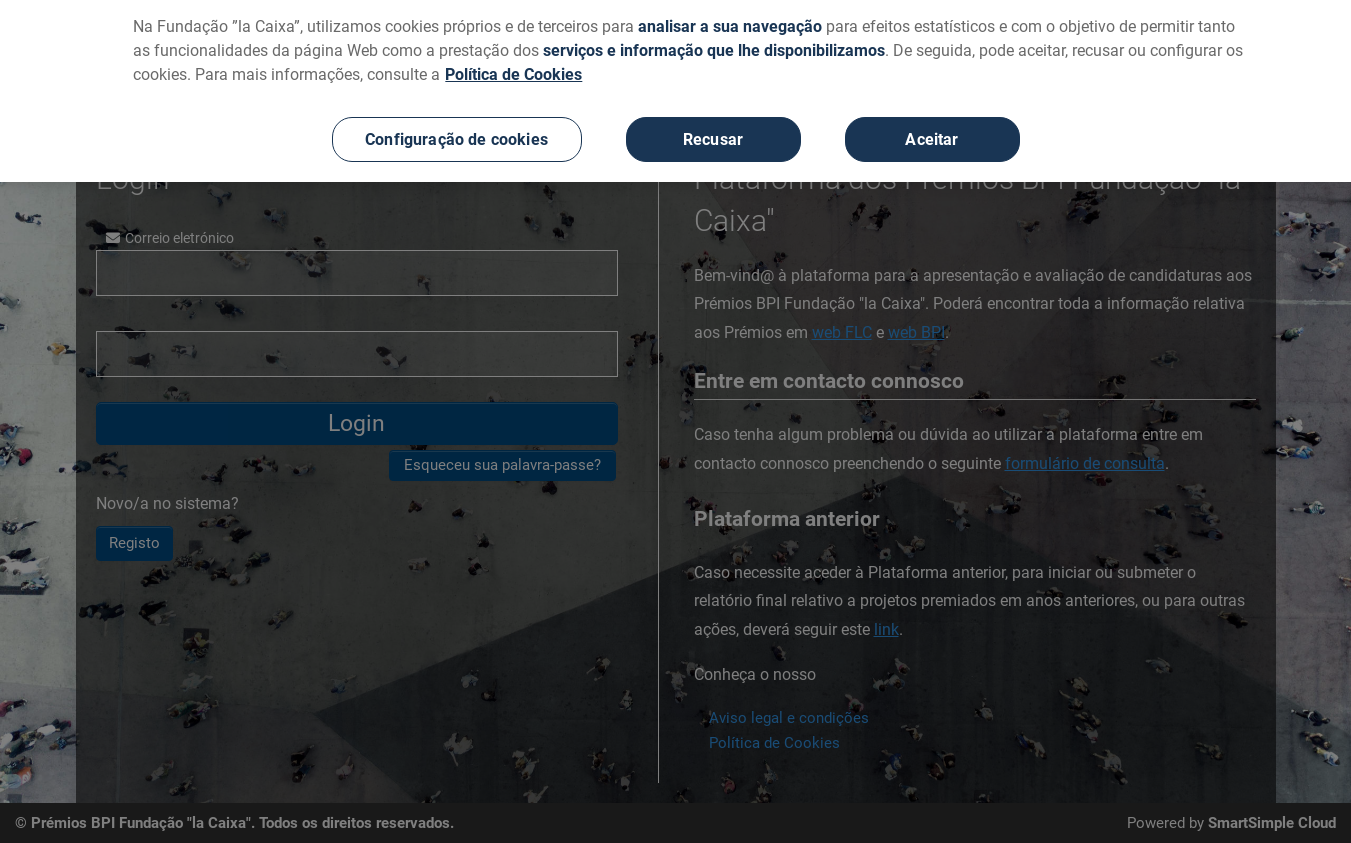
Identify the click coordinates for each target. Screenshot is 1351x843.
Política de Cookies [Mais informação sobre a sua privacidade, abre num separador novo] (513, 66)
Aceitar (931, 131)
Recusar (713, 131)
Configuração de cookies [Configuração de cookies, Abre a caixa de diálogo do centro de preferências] (456, 131)
